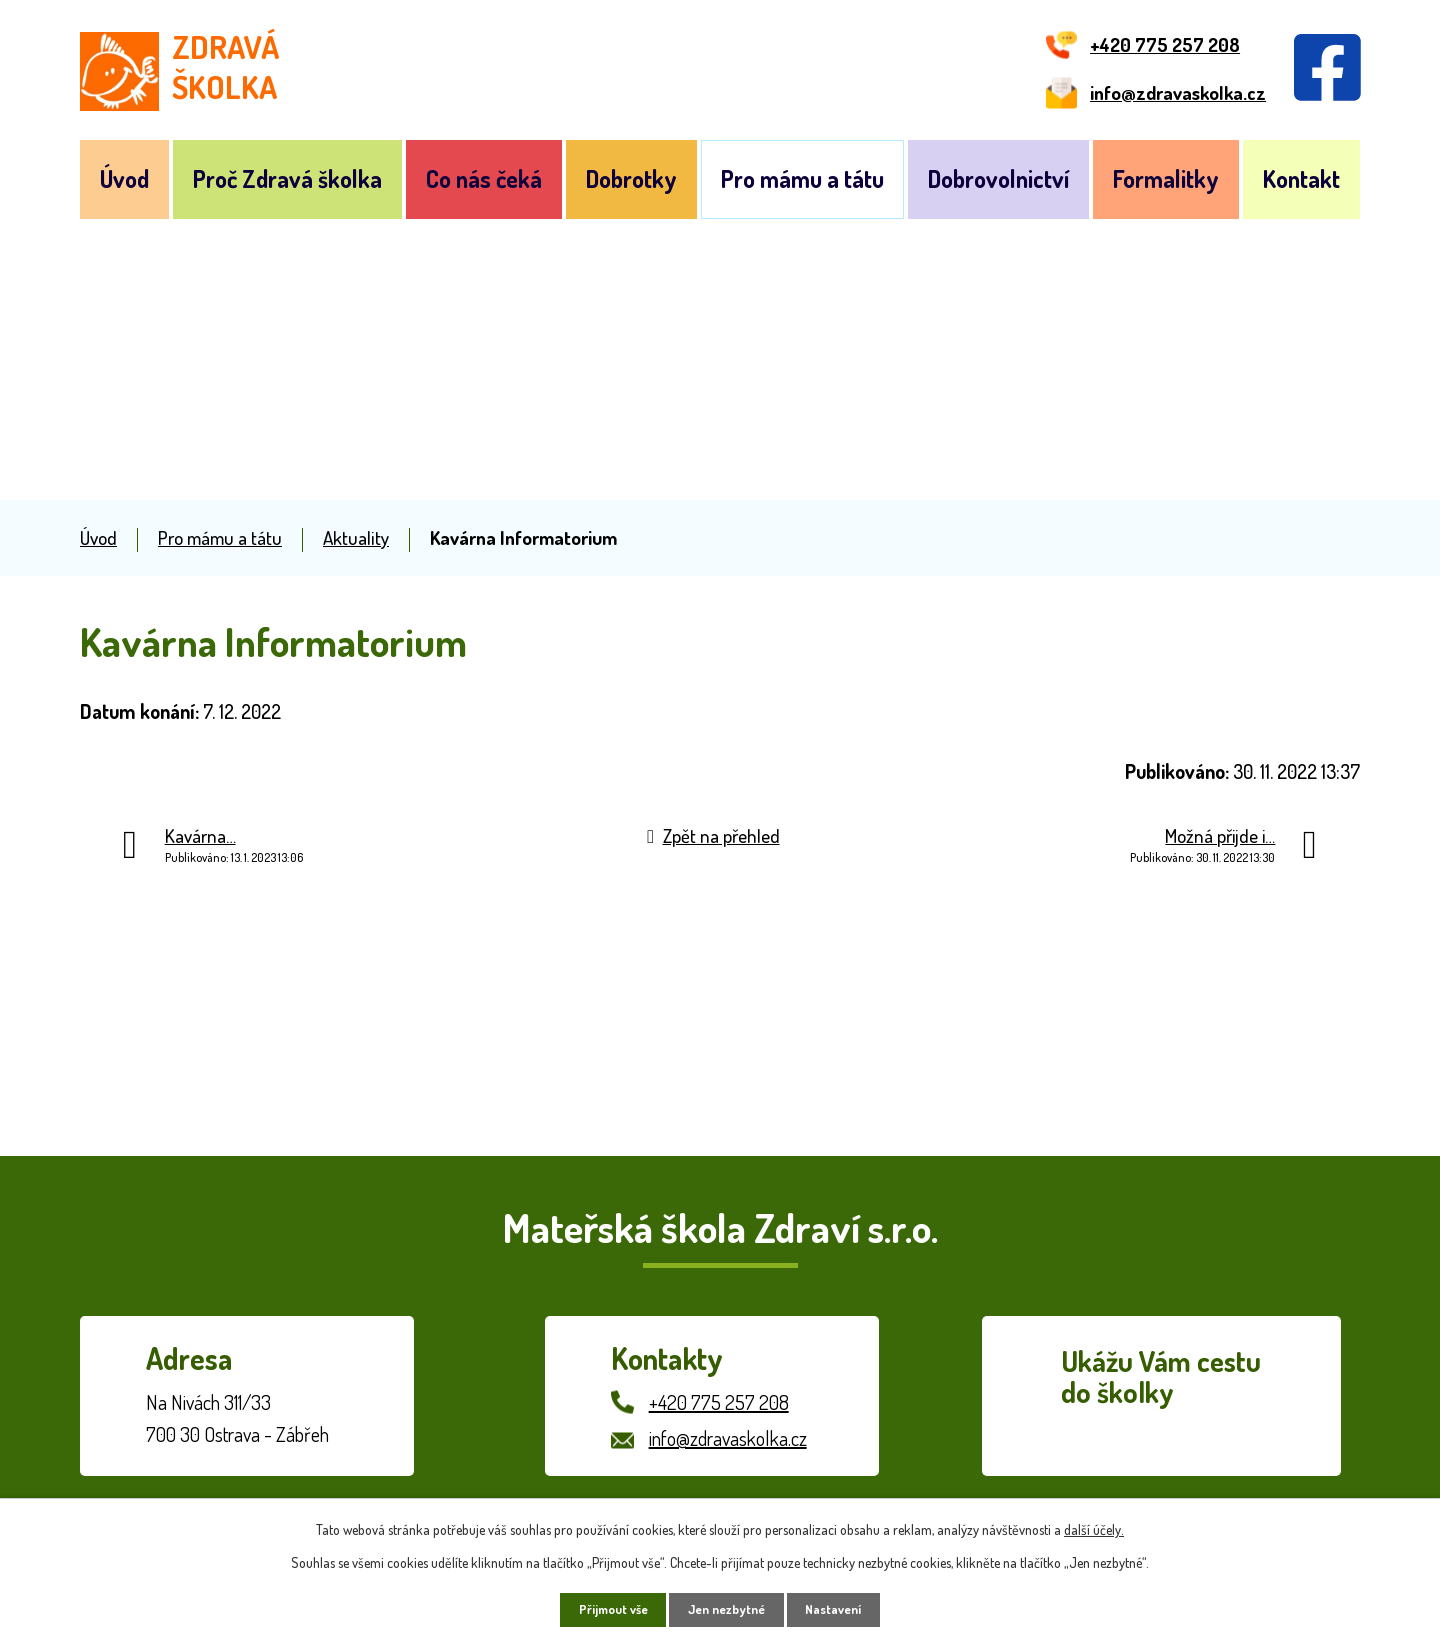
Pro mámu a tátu (802, 178)
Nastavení (846, 1607)
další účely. (1094, 1524)
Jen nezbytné (727, 1607)
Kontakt (1301, 178)
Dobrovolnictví (998, 178)
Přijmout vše (601, 1607)
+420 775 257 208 (719, 1402)
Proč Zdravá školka (287, 178)
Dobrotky (631, 178)
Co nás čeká (484, 178)
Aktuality (356, 537)
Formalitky (1166, 178)
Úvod (124, 178)
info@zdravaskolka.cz (728, 1438)
